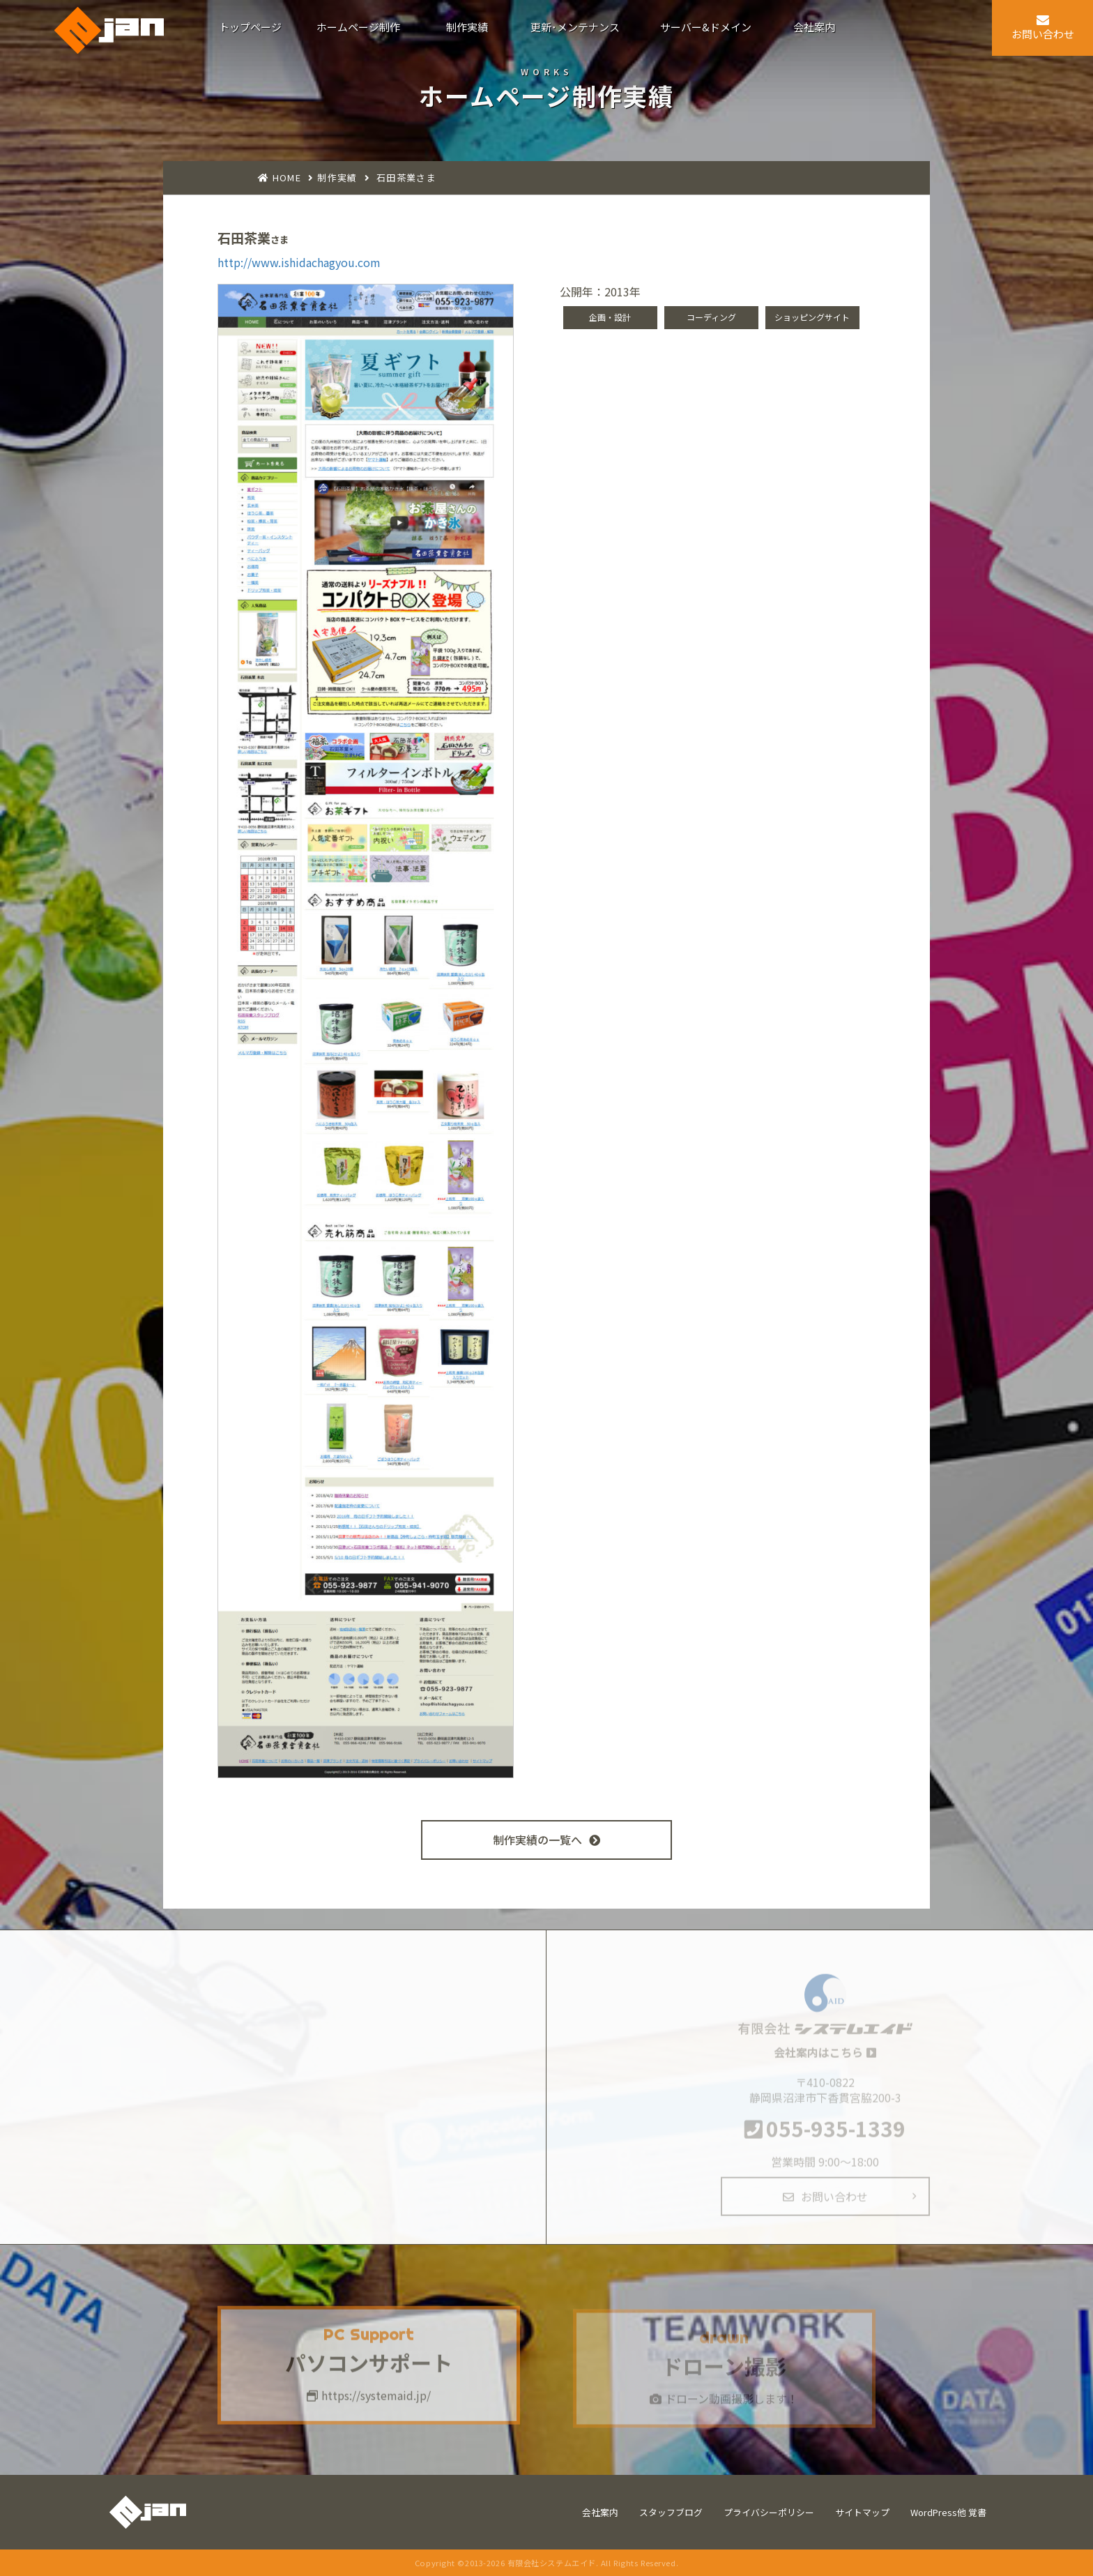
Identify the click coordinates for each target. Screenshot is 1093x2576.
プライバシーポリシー (769, 2512)
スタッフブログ (671, 2512)
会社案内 (600, 2512)
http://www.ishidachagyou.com (299, 262)
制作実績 (337, 177)
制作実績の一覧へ (546, 1839)
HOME (287, 177)
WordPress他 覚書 (948, 2512)
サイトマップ (862, 2512)
